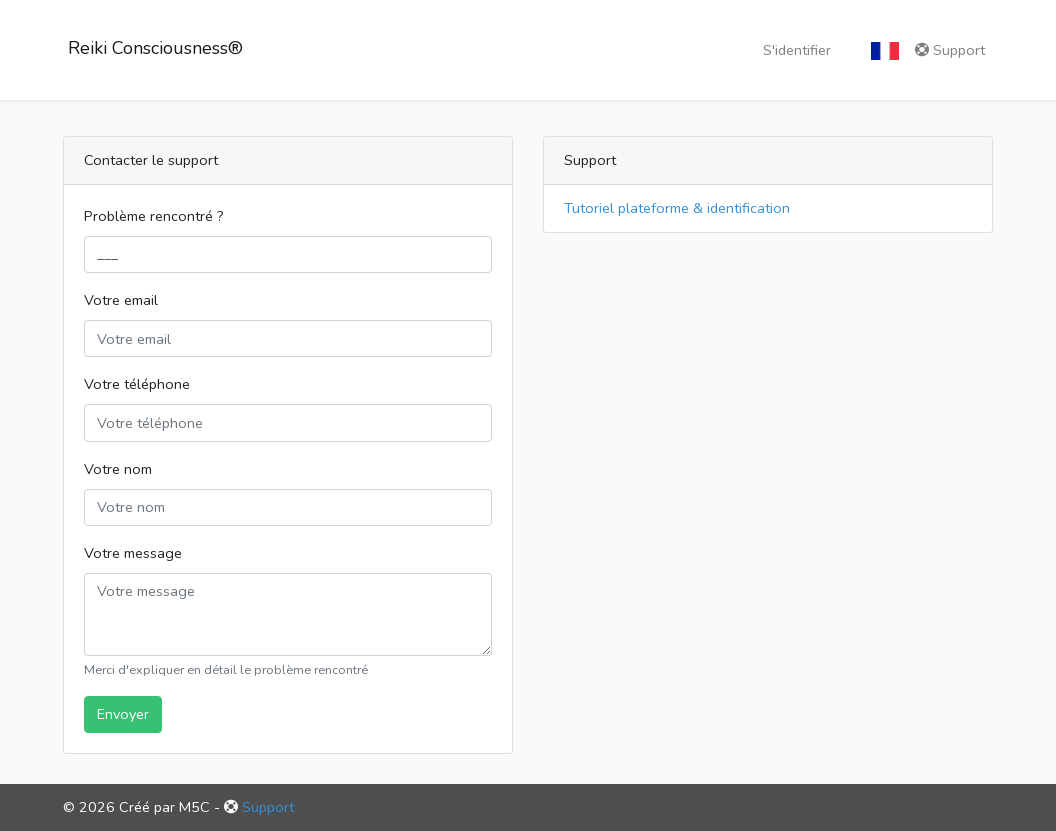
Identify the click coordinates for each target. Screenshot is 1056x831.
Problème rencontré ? (154, 216)
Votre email (121, 300)
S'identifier (797, 50)
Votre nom (118, 469)
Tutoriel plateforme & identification (677, 208)
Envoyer (123, 714)
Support (950, 50)
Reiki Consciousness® (153, 48)
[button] (885, 50)
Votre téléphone (137, 384)
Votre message (133, 553)
